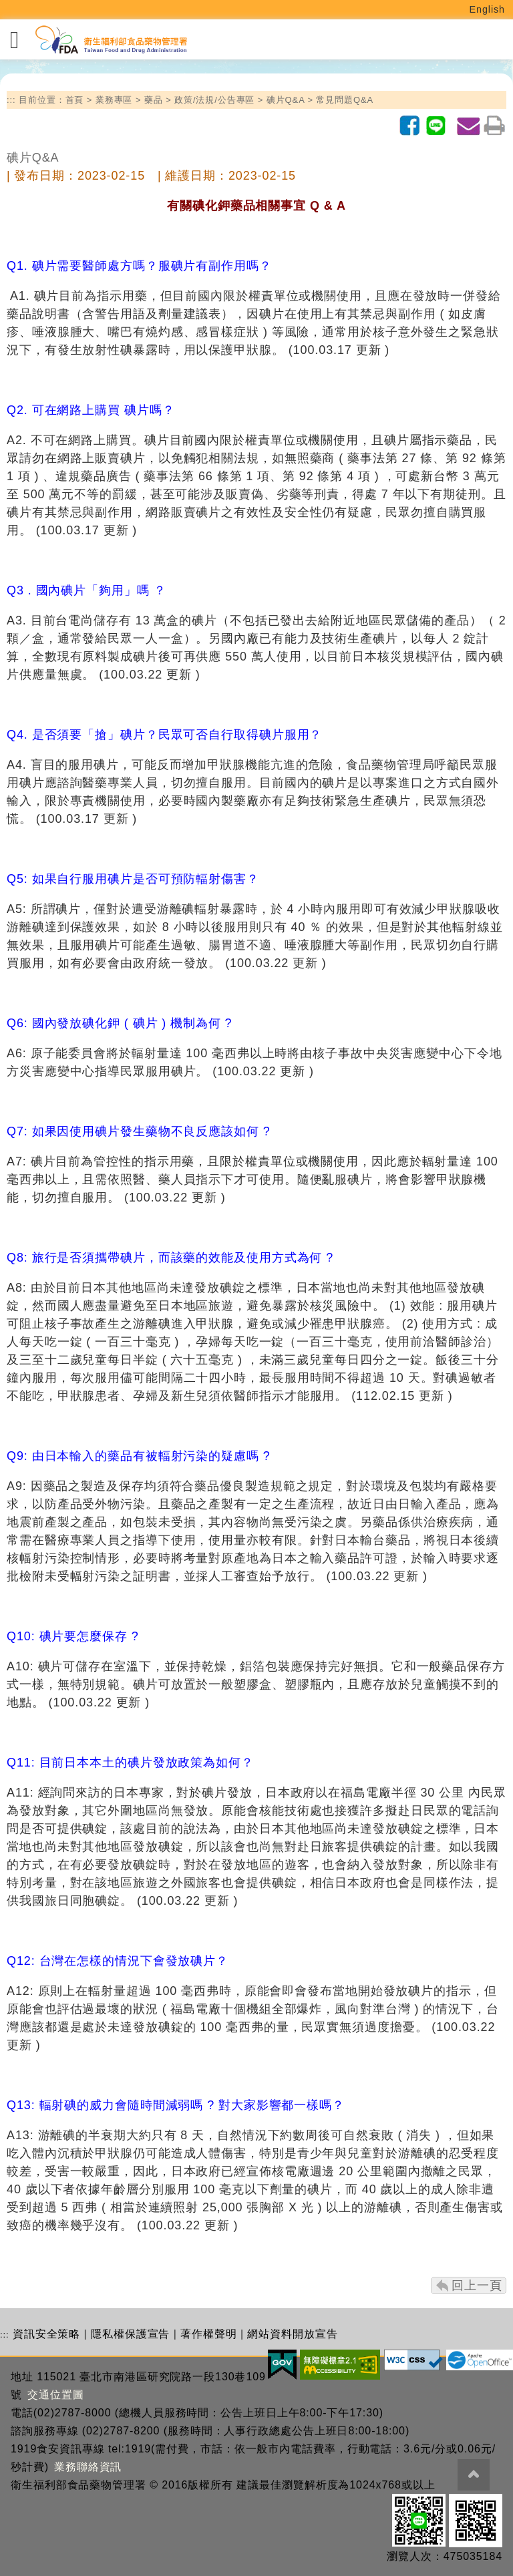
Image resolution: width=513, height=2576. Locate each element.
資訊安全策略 (46, 2334)
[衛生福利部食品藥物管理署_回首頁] (110, 40)
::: (11, 100)
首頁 (74, 100)
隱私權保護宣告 (130, 2334)
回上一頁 (477, 2285)
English (488, 9)
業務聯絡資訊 (88, 2466)
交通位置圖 (55, 2394)
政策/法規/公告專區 (214, 100)
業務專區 (114, 100)
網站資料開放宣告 (292, 2334)
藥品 (153, 100)
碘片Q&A (286, 100)
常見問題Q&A (344, 100)
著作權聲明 (208, 2334)
